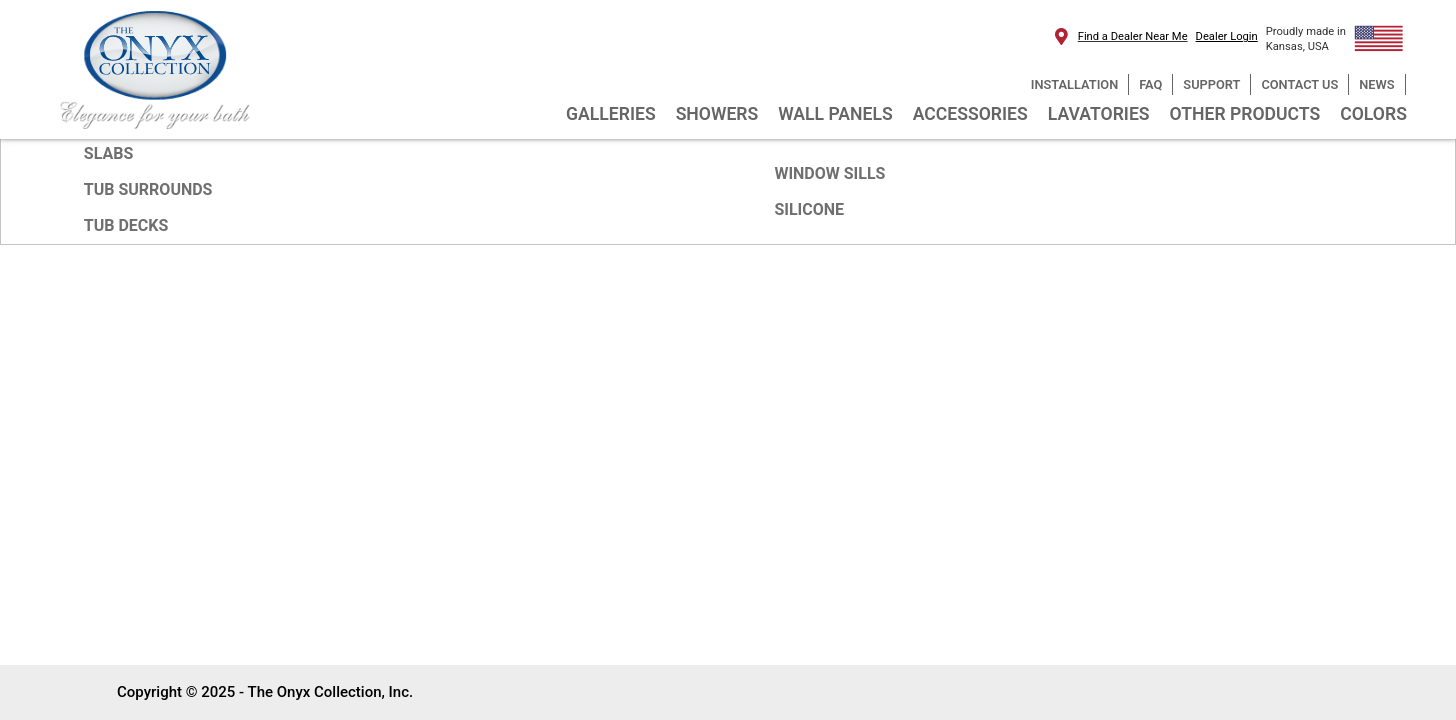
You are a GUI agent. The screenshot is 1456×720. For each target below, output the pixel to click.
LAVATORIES (1099, 114)
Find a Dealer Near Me (1133, 36)
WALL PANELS (835, 114)
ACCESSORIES (970, 114)
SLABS (108, 153)
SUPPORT (1211, 84)
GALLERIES (611, 114)
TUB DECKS (126, 225)
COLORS (1373, 114)
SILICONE (809, 209)
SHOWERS (717, 114)
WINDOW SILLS (829, 173)
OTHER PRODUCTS (1245, 114)
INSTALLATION (1074, 84)
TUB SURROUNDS (148, 189)
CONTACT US (1299, 84)
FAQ (1150, 84)
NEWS (1376, 84)
